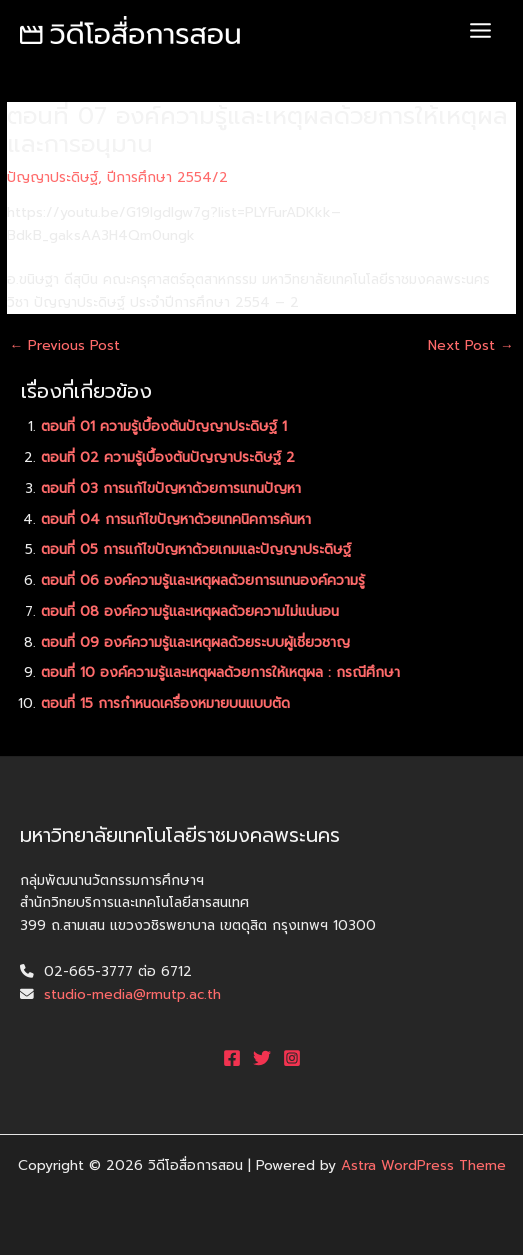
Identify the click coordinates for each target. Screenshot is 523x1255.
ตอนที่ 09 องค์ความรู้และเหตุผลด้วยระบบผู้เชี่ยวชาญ (195, 642)
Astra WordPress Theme (423, 1165)
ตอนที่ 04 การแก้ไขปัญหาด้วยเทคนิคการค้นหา (176, 519)
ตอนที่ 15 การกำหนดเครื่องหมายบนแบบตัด (165, 703)
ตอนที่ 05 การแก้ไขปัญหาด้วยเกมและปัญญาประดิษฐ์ (196, 549)
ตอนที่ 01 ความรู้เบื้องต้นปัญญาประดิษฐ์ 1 (164, 426)
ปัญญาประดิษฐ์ (52, 177)
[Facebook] (232, 1058)
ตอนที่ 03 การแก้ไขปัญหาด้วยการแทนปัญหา (171, 488)
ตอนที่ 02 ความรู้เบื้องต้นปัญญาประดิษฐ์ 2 (168, 457)
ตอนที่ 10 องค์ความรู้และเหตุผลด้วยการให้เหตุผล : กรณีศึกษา (220, 672)
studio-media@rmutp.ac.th (132, 994)
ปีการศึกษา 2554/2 (167, 177)
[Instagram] (292, 1058)
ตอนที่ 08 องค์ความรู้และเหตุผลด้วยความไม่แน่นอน (190, 611)
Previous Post (64, 346)
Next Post (471, 346)
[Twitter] (262, 1058)
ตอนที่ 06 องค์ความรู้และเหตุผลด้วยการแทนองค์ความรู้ (203, 580)
